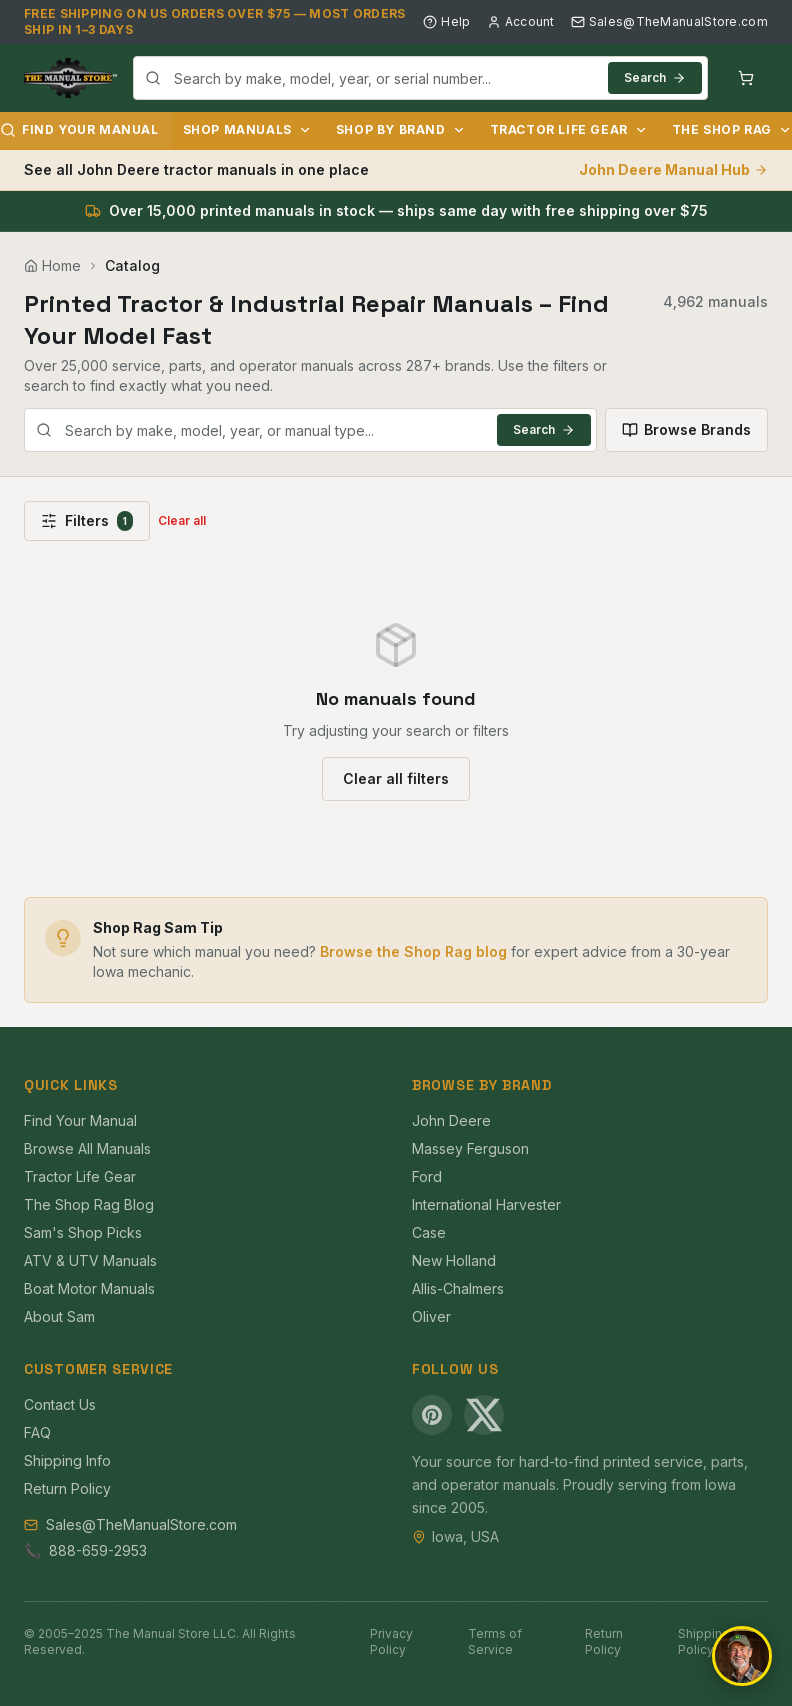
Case (429, 1232)
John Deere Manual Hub (673, 169)
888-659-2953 (98, 1550)
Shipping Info (67, 1460)
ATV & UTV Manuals (90, 1260)
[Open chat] (742, 1656)
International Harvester (486, 1204)
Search (655, 77)
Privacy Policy (391, 1641)
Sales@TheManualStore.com (669, 21)
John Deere (451, 1120)
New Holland (454, 1260)
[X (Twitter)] (484, 1415)
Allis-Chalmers (458, 1288)
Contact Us (60, 1404)
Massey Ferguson (470, 1148)
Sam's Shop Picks (83, 1232)
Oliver (431, 1316)
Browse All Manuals (87, 1148)
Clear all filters (396, 778)
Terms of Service (495, 1641)
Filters (87, 521)
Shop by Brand (401, 129)
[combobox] (420, 78)
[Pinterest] (432, 1415)
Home (52, 265)
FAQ (37, 1432)
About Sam (59, 1316)
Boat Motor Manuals (89, 1288)
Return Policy (67, 1488)
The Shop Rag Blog (89, 1204)
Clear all (182, 520)
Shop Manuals (247, 129)
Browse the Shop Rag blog (413, 951)
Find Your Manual (80, 1120)
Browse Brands (686, 429)
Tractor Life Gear (569, 129)
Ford (427, 1176)
